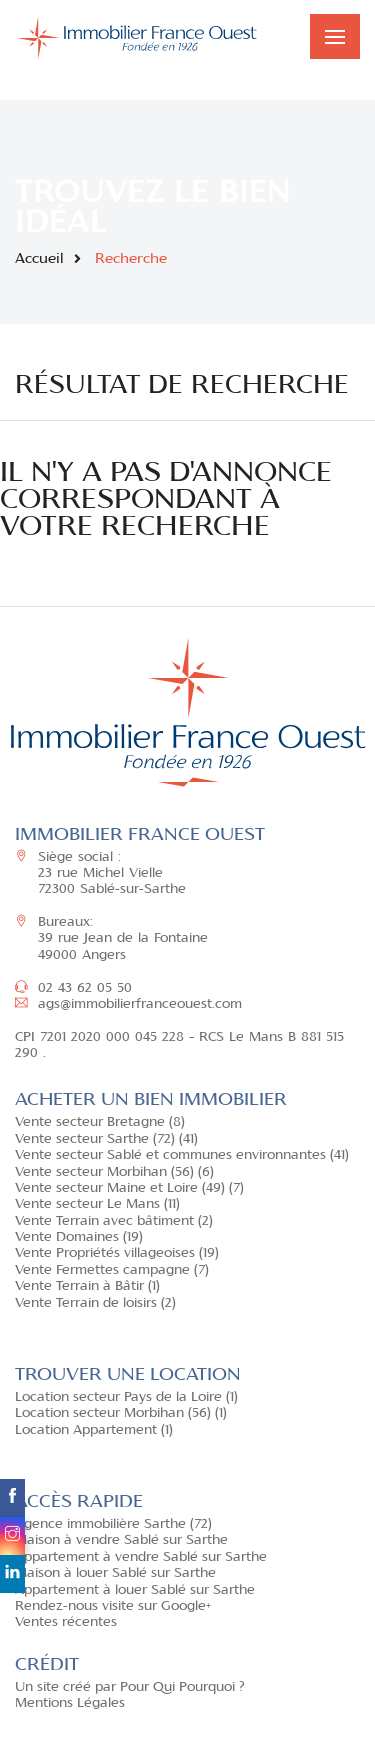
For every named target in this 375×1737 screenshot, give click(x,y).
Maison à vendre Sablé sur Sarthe (121, 1541)
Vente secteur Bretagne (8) (100, 1123)
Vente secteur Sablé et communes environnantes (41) (182, 1156)
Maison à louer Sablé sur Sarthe (115, 1574)
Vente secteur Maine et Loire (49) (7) (129, 1189)
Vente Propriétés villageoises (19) (117, 1254)
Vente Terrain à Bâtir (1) (87, 1287)
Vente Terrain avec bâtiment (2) (114, 1222)
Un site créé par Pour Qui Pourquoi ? (130, 1688)
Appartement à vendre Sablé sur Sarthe (141, 1558)
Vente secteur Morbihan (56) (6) (114, 1173)
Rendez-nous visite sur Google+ (113, 1607)
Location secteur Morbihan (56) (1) (121, 1414)
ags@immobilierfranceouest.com (128, 1005)
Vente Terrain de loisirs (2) (95, 1304)
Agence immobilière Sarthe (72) (113, 1525)
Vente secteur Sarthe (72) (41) (106, 1140)
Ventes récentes (66, 1623)
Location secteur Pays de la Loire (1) (126, 1398)
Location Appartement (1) (94, 1431)
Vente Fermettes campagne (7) (112, 1271)
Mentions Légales (70, 1704)
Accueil (39, 259)
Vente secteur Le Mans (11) (97, 1205)
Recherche (131, 259)
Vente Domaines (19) (79, 1238)
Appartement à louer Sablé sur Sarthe (135, 1591)
